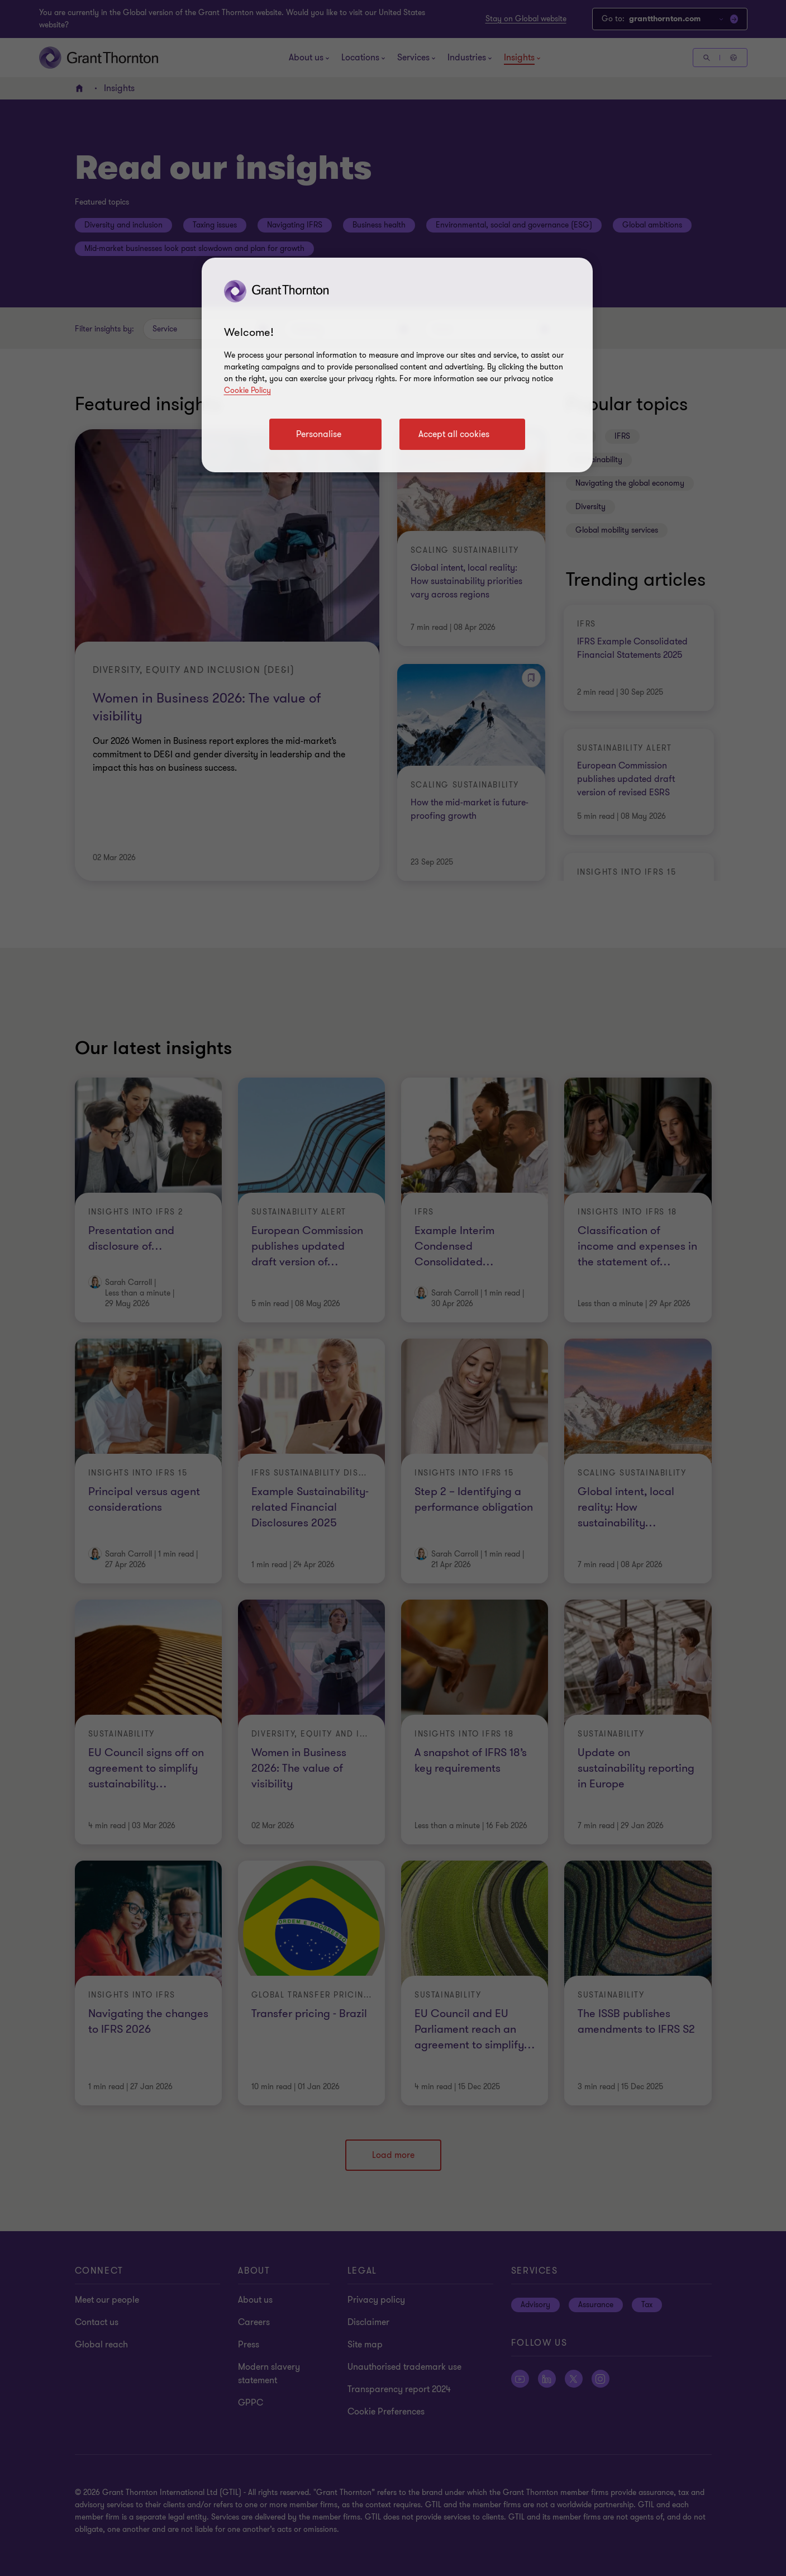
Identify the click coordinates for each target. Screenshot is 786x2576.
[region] (397, 365)
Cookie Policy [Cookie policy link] (247, 390)
